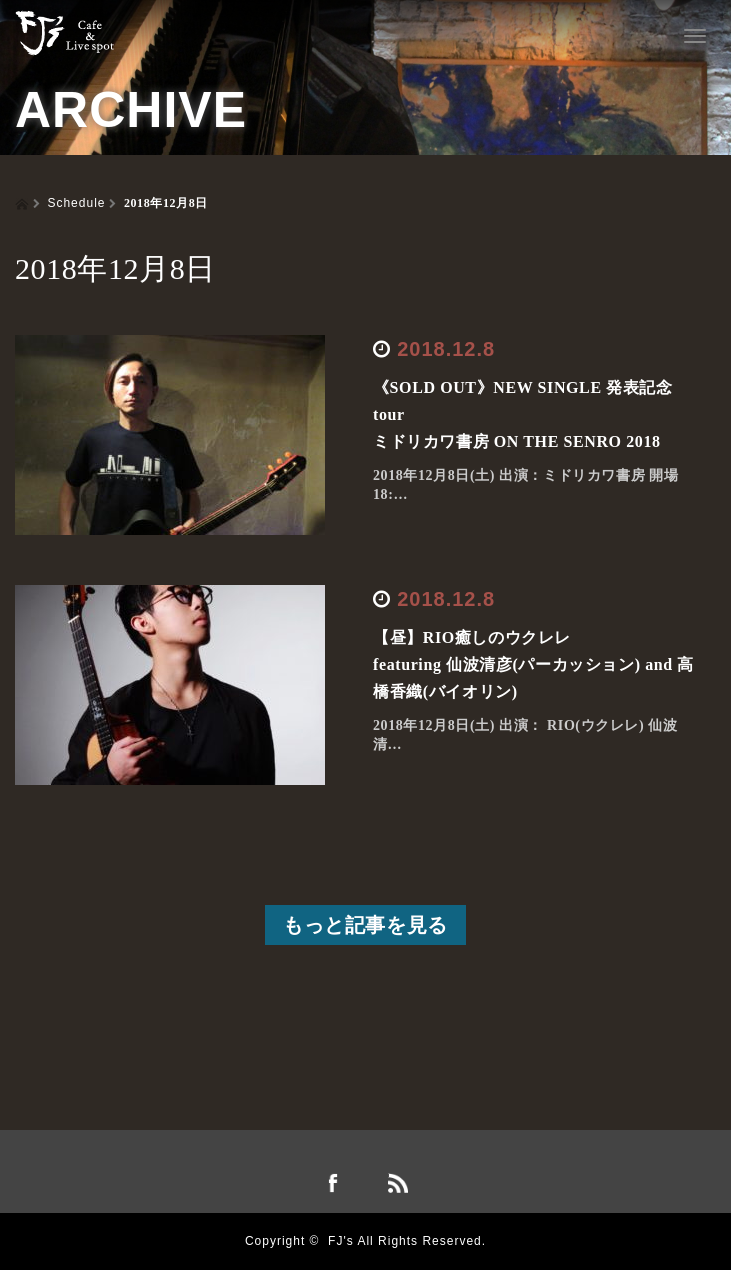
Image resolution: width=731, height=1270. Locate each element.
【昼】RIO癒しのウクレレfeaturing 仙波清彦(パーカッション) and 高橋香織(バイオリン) (533, 664)
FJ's (341, 1241)
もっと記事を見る (365, 925)
